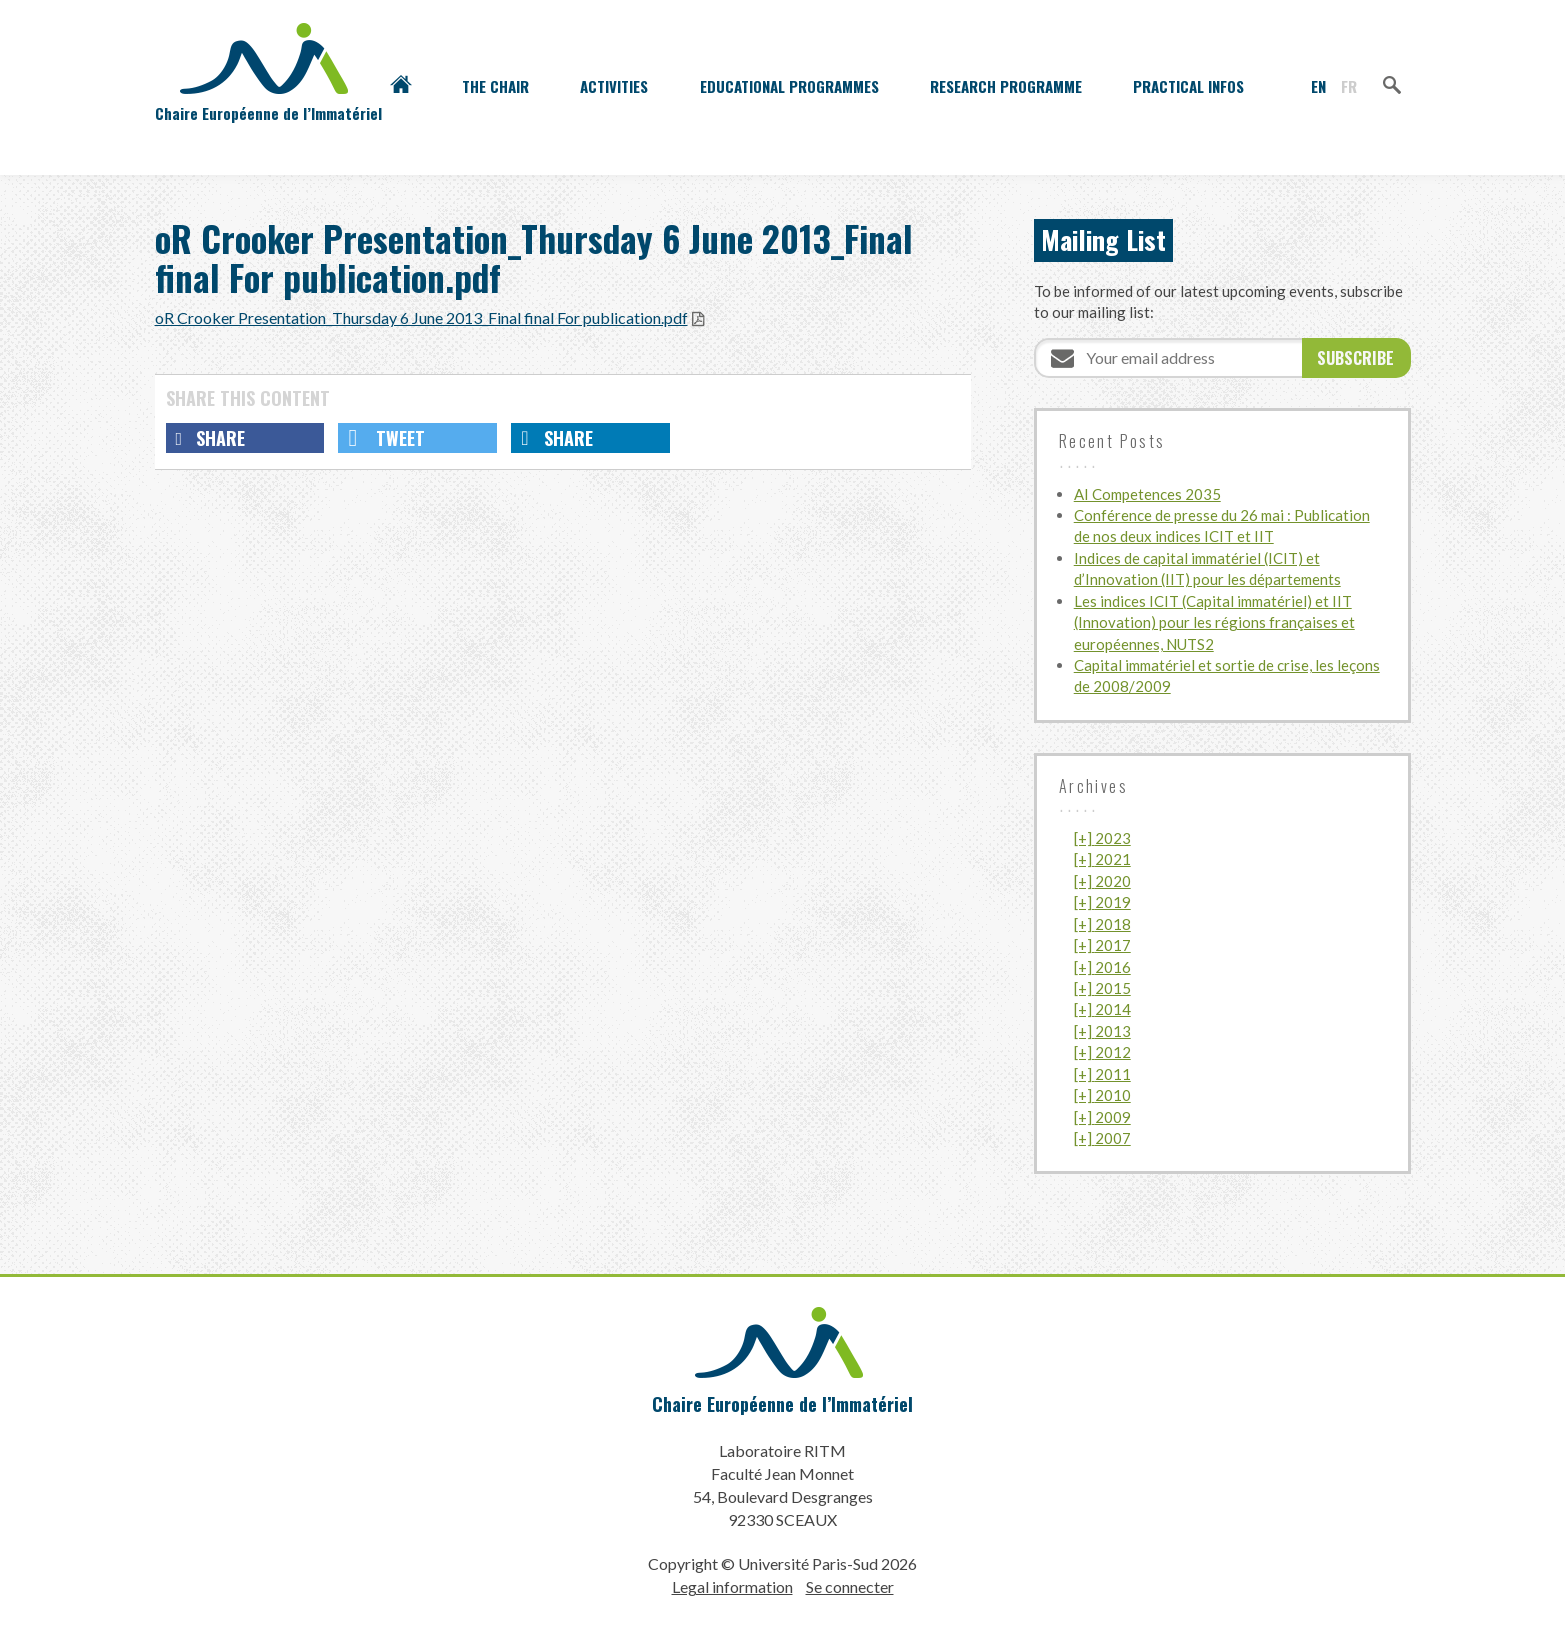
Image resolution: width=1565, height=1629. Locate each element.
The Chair (495, 86)
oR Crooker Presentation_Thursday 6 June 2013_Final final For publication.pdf (421, 317)
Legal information (732, 1586)
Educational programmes (789, 86)
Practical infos (1188, 86)
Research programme (1006, 86)
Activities (614, 86)
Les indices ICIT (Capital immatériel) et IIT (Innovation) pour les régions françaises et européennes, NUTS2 (1214, 622)
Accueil (401, 86)
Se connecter (850, 1586)
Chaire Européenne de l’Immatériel (782, 1404)
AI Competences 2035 (1147, 494)
